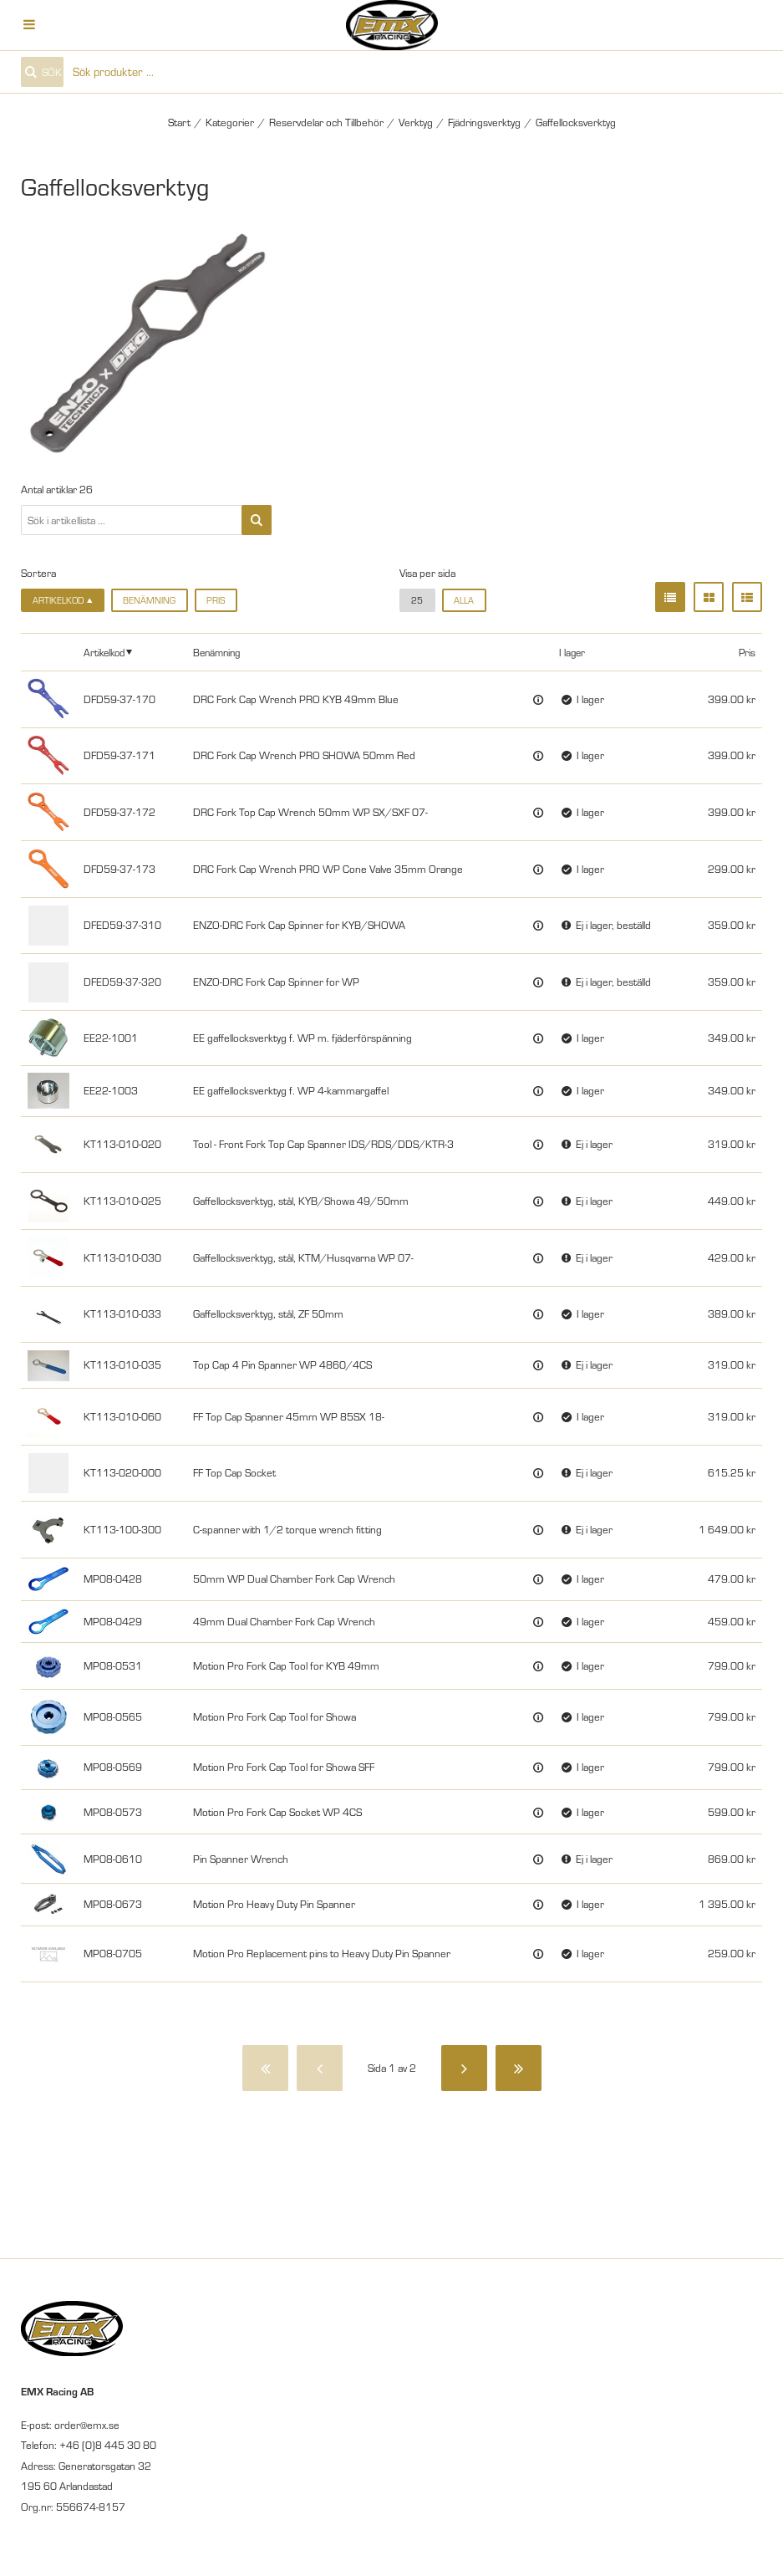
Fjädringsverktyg (484, 122)
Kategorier (230, 122)
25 (417, 600)
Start (179, 122)
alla (464, 600)
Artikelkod (104, 652)
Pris (215, 600)
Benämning (149, 600)
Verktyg (416, 122)
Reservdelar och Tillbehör (326, 122)
